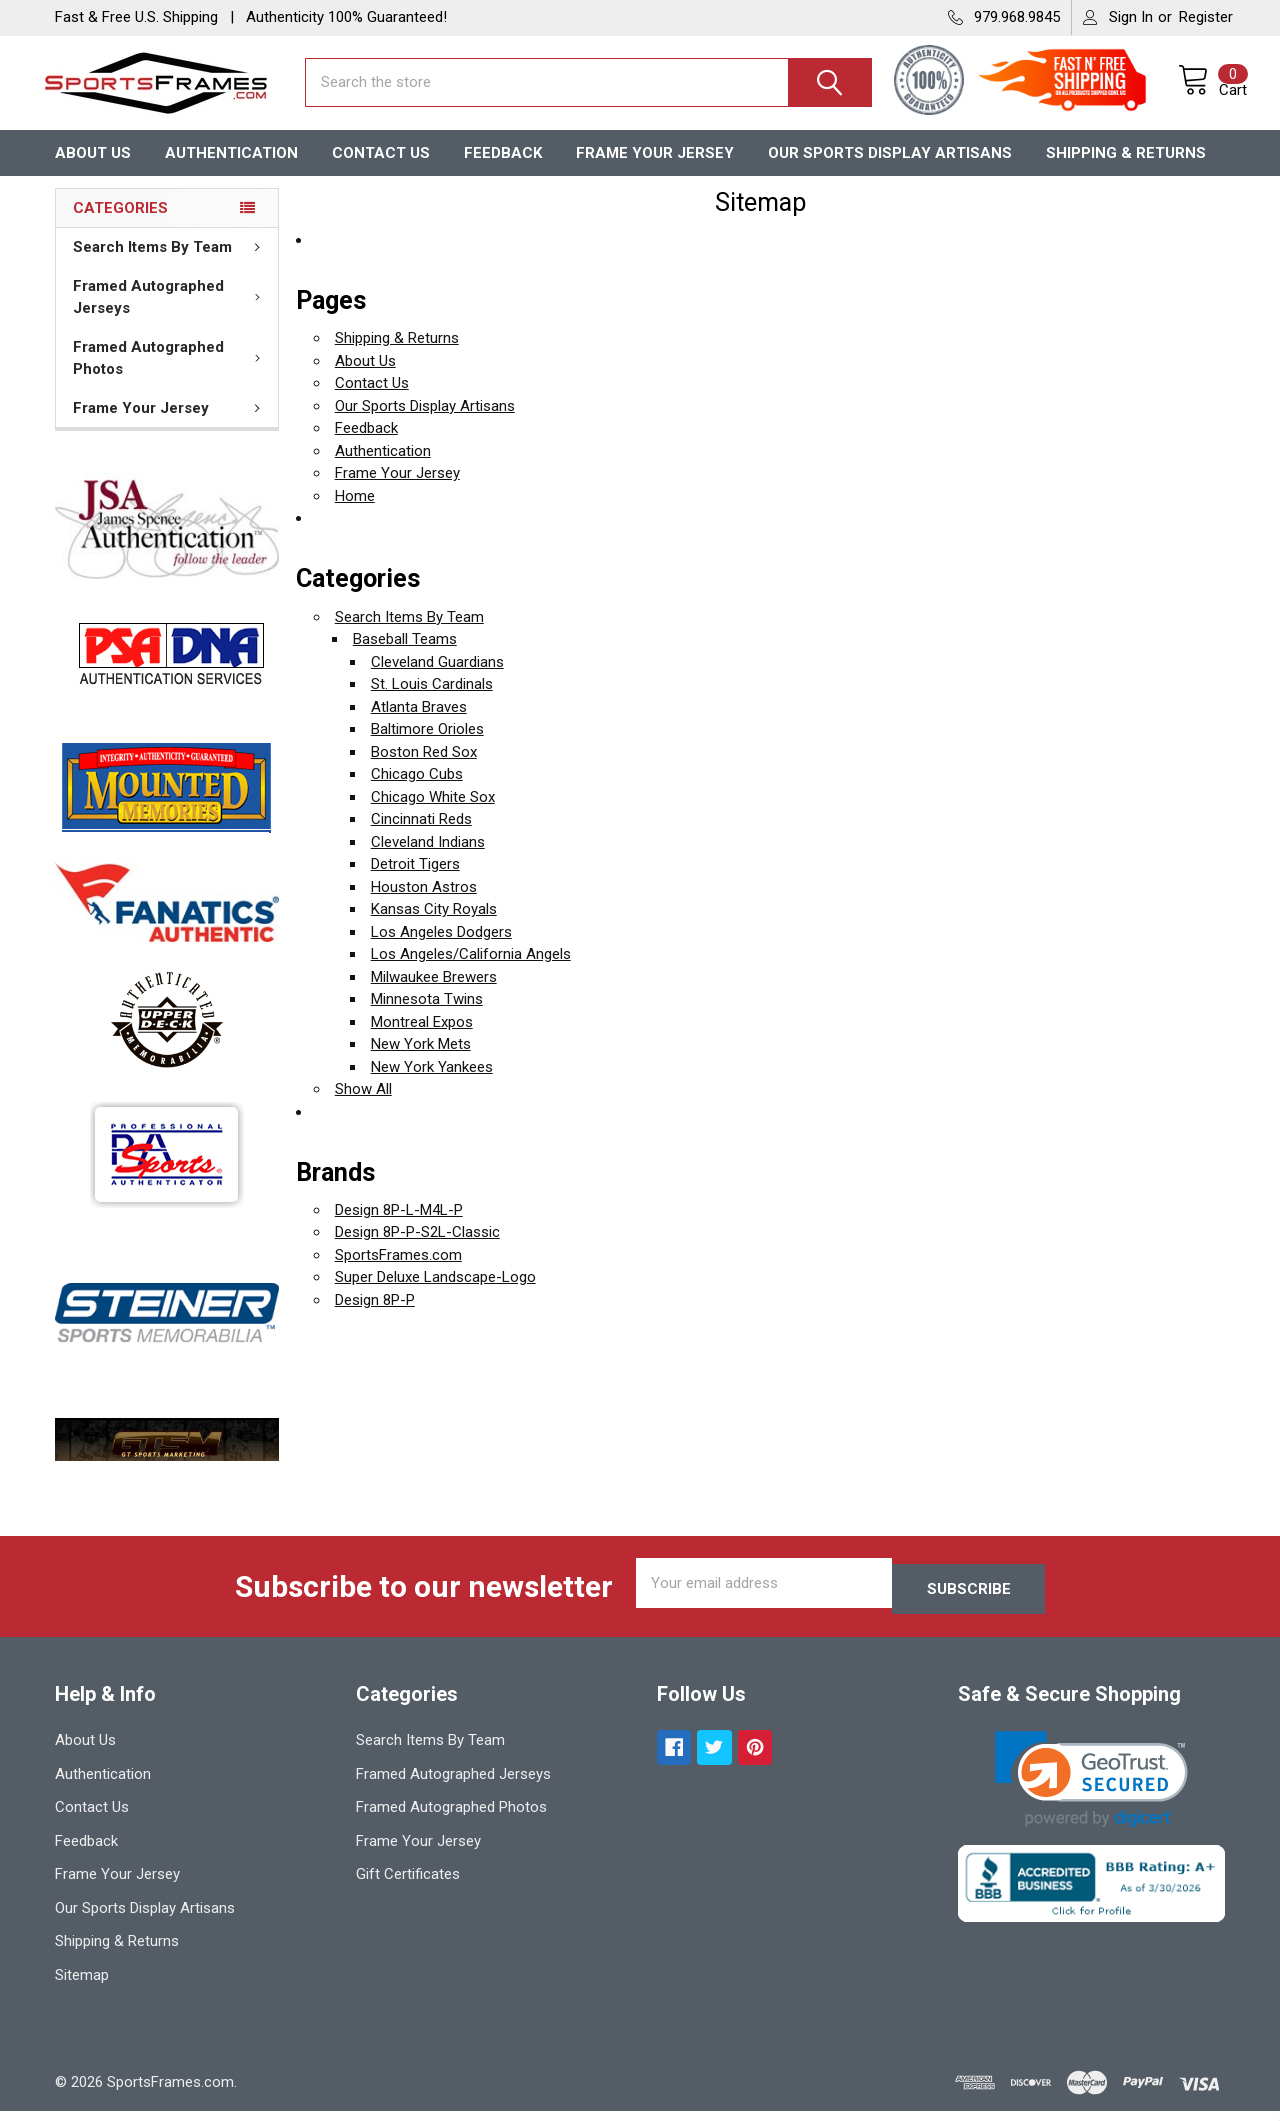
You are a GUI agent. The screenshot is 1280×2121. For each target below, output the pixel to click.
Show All (363, 1106)
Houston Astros (424, 904)
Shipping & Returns (1126, 169)
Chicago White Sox (433, 814)
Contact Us (381, 169)
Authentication (231, 169)
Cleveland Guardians (437, 679)
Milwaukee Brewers (434, 994)
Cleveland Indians (428, 859)
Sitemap (82, 1986)
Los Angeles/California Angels (471, 971)
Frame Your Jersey (655, 169)
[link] (1091, 1790)
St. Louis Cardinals (432, 701)
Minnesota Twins (427, 1016)
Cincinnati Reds (421, 836)
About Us (93, 169)
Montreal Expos (422, 1039)
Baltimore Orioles (427, 746)
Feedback (503, 169)
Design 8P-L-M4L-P (399, 1227)
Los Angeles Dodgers (441, 949)
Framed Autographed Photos (171, 375)
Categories (120, 225)
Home (355, 513)
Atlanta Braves (419, 724)
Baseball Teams (405, 656)
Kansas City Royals (434, 926)
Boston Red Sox (424, 769)
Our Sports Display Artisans (890, 169)
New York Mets (421, 1061)
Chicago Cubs (417, 791)
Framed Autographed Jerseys (171, 314)
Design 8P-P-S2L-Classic (417, 1249)
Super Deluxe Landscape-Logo (435, 1294)
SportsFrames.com (398, 1272)
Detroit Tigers (415, 881)
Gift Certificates (408, 1885)
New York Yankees (432, 1084)
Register (1206, 17)
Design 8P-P (375, 1317)
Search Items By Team (170, 264)
